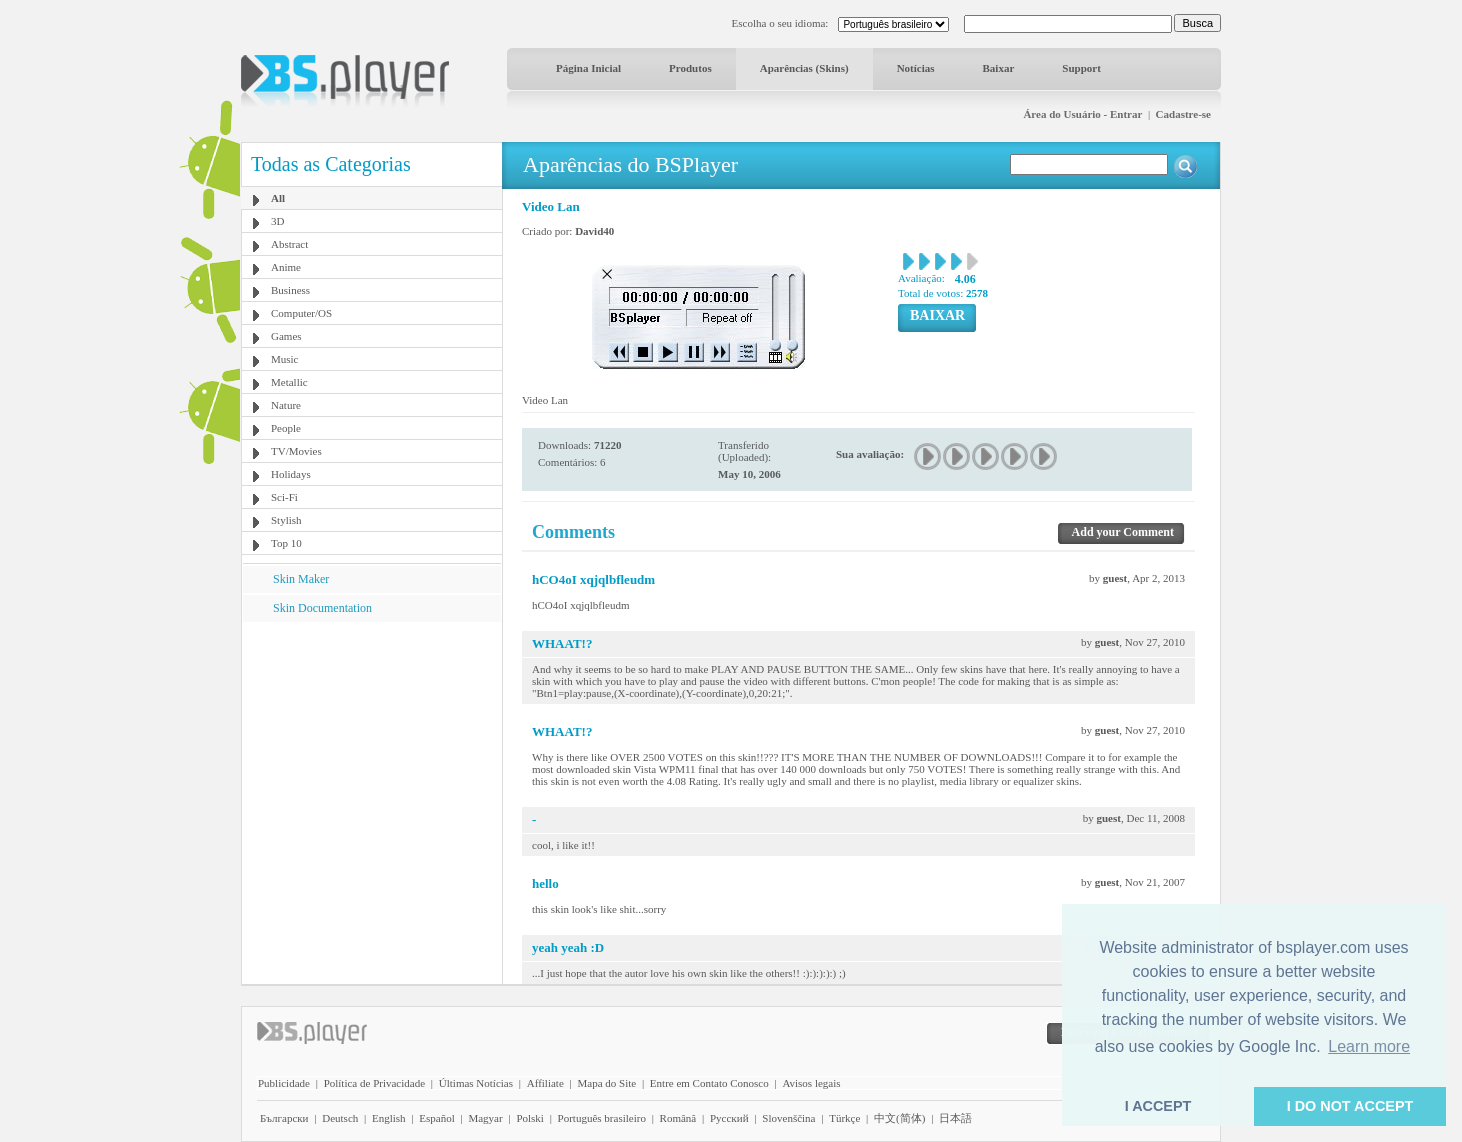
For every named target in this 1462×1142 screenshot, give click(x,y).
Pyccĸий (729, 1118)
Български (284, 1118)
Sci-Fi (284, 497)
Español (436, 1118)
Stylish (286, 520)
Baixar (999, 68)
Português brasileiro (602, 1118)
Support (1081, 68)
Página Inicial (588, 68)
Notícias (916, 68)
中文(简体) (899, 1118)
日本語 (955, 1118)
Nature (286, 405)
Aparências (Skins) (804, 68)
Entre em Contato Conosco (709, 1083)
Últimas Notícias (476, 1083)
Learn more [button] (1369, 1046)
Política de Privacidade (374, 1083)
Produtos (690, 68)
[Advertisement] (372, 747)
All (278, 198)
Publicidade (284, 1083)
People (286, 428)
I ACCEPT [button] (1158, 1106)
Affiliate (545, 1083)
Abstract (289, 244)
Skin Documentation (322, 608)
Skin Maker (301, 579)
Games (286, 336)
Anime (286, 267)
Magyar (485, 1118)
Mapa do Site (606, 1083)
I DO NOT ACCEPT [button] (1350, 1106)
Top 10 (286, 543)
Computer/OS (301, 313)
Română (678, 1118)
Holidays (291, 474)
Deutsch (340, 1118)
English (389, 1118)
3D (277, 221)
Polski (530, 1118)
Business (290, 290)
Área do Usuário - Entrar (1082, 114)
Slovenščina (788, 1118)
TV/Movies (296, 451)
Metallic (289, 382)
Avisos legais (811, 1083)
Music (285, 359)
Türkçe (844, 1118)
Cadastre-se (1183, 114)
